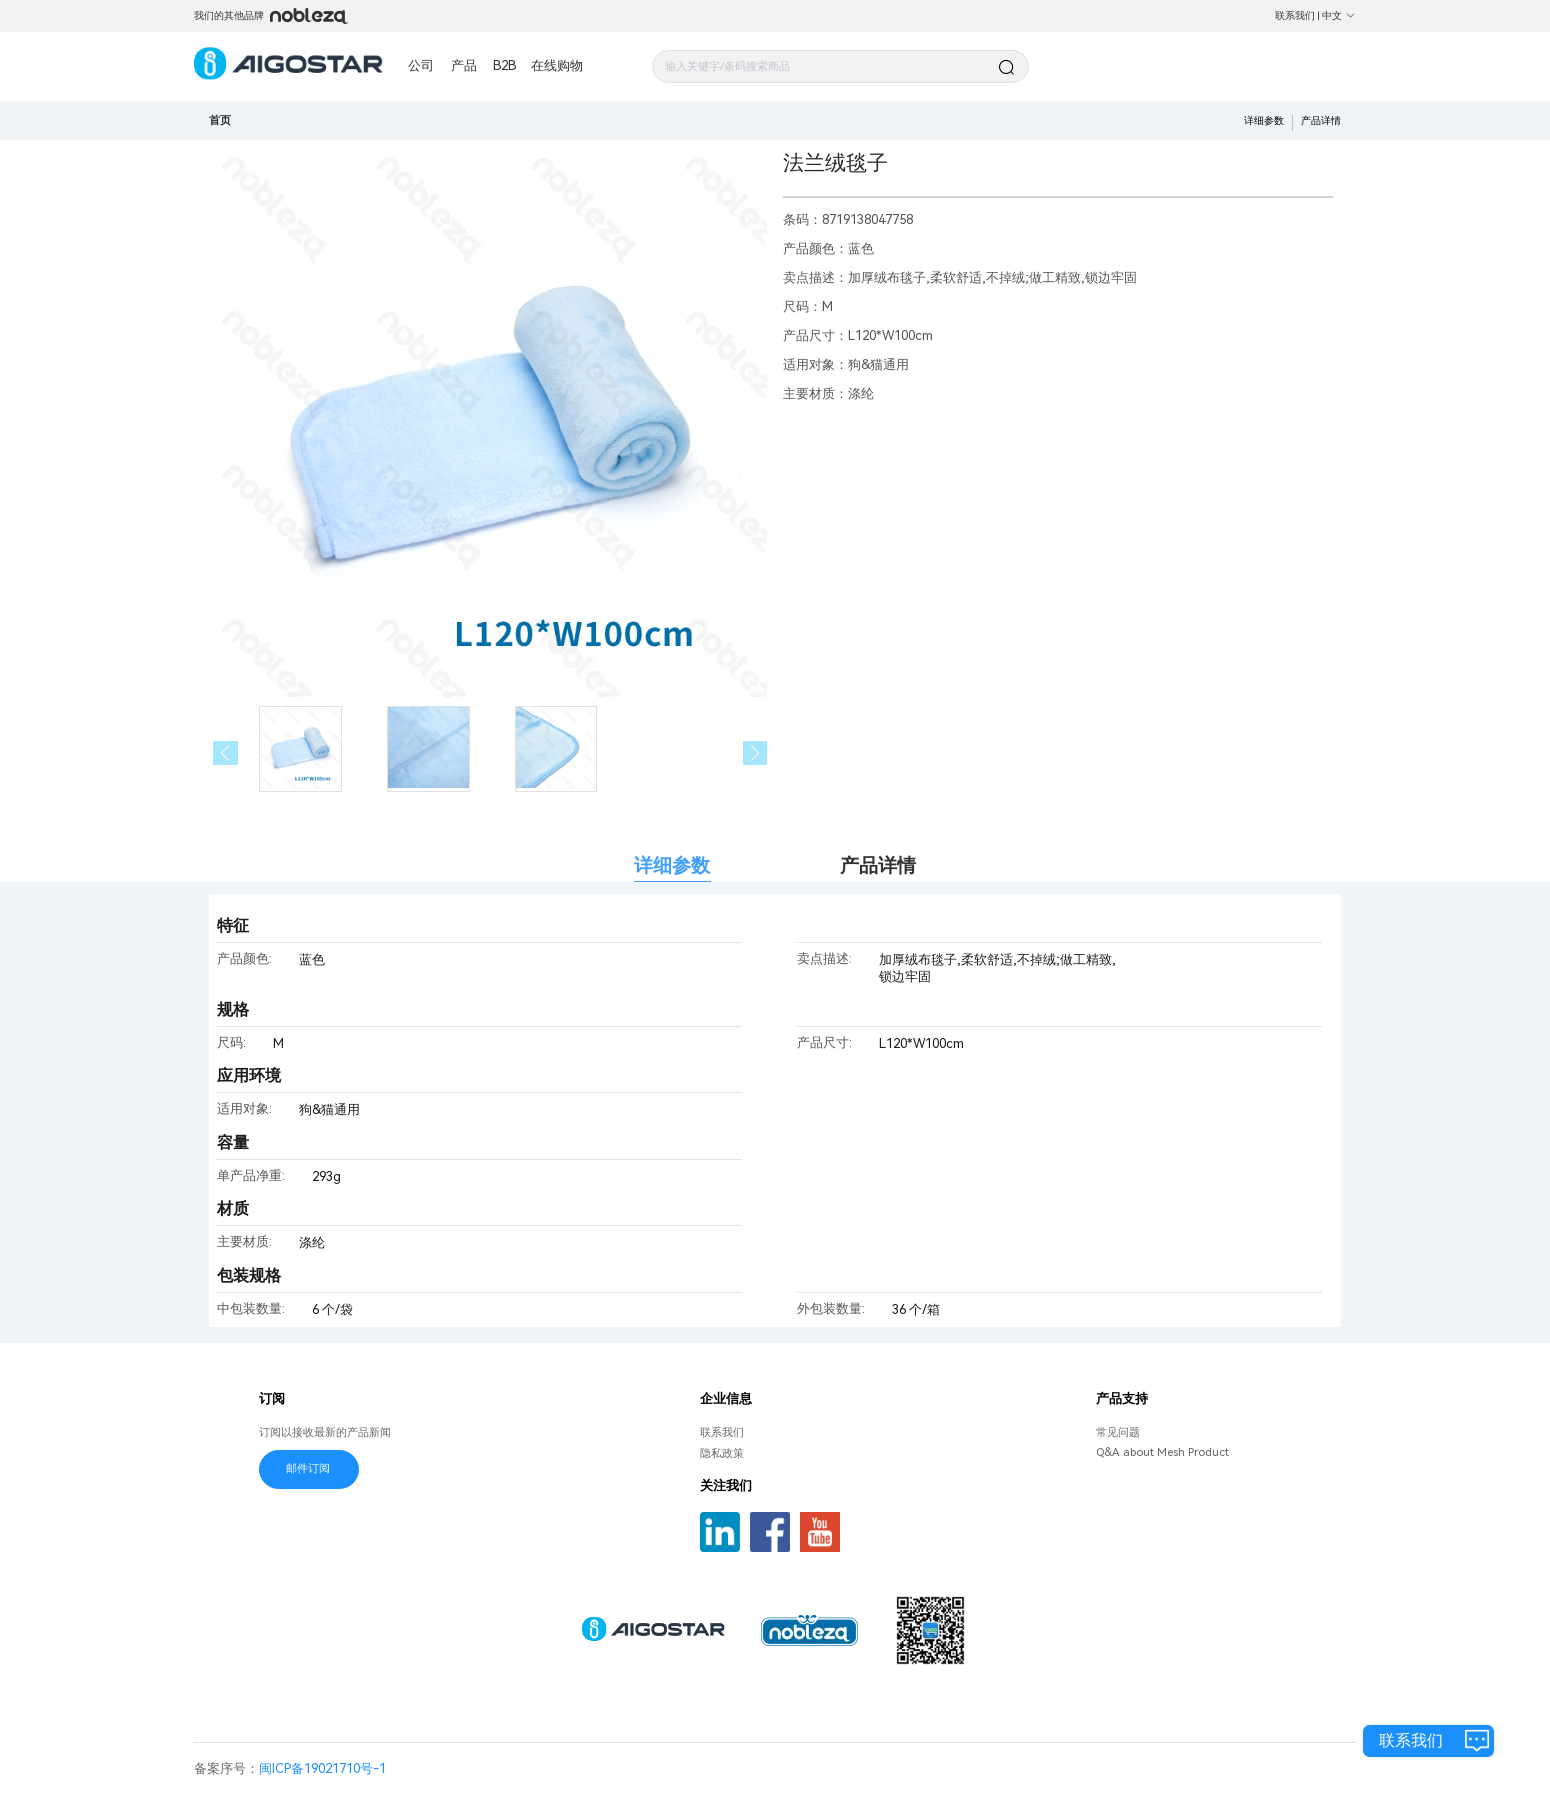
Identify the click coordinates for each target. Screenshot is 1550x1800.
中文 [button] (1339, 15)
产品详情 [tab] (878, 865)
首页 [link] (220, 120)
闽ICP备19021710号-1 (322, 1768)
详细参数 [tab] (672, 865)
